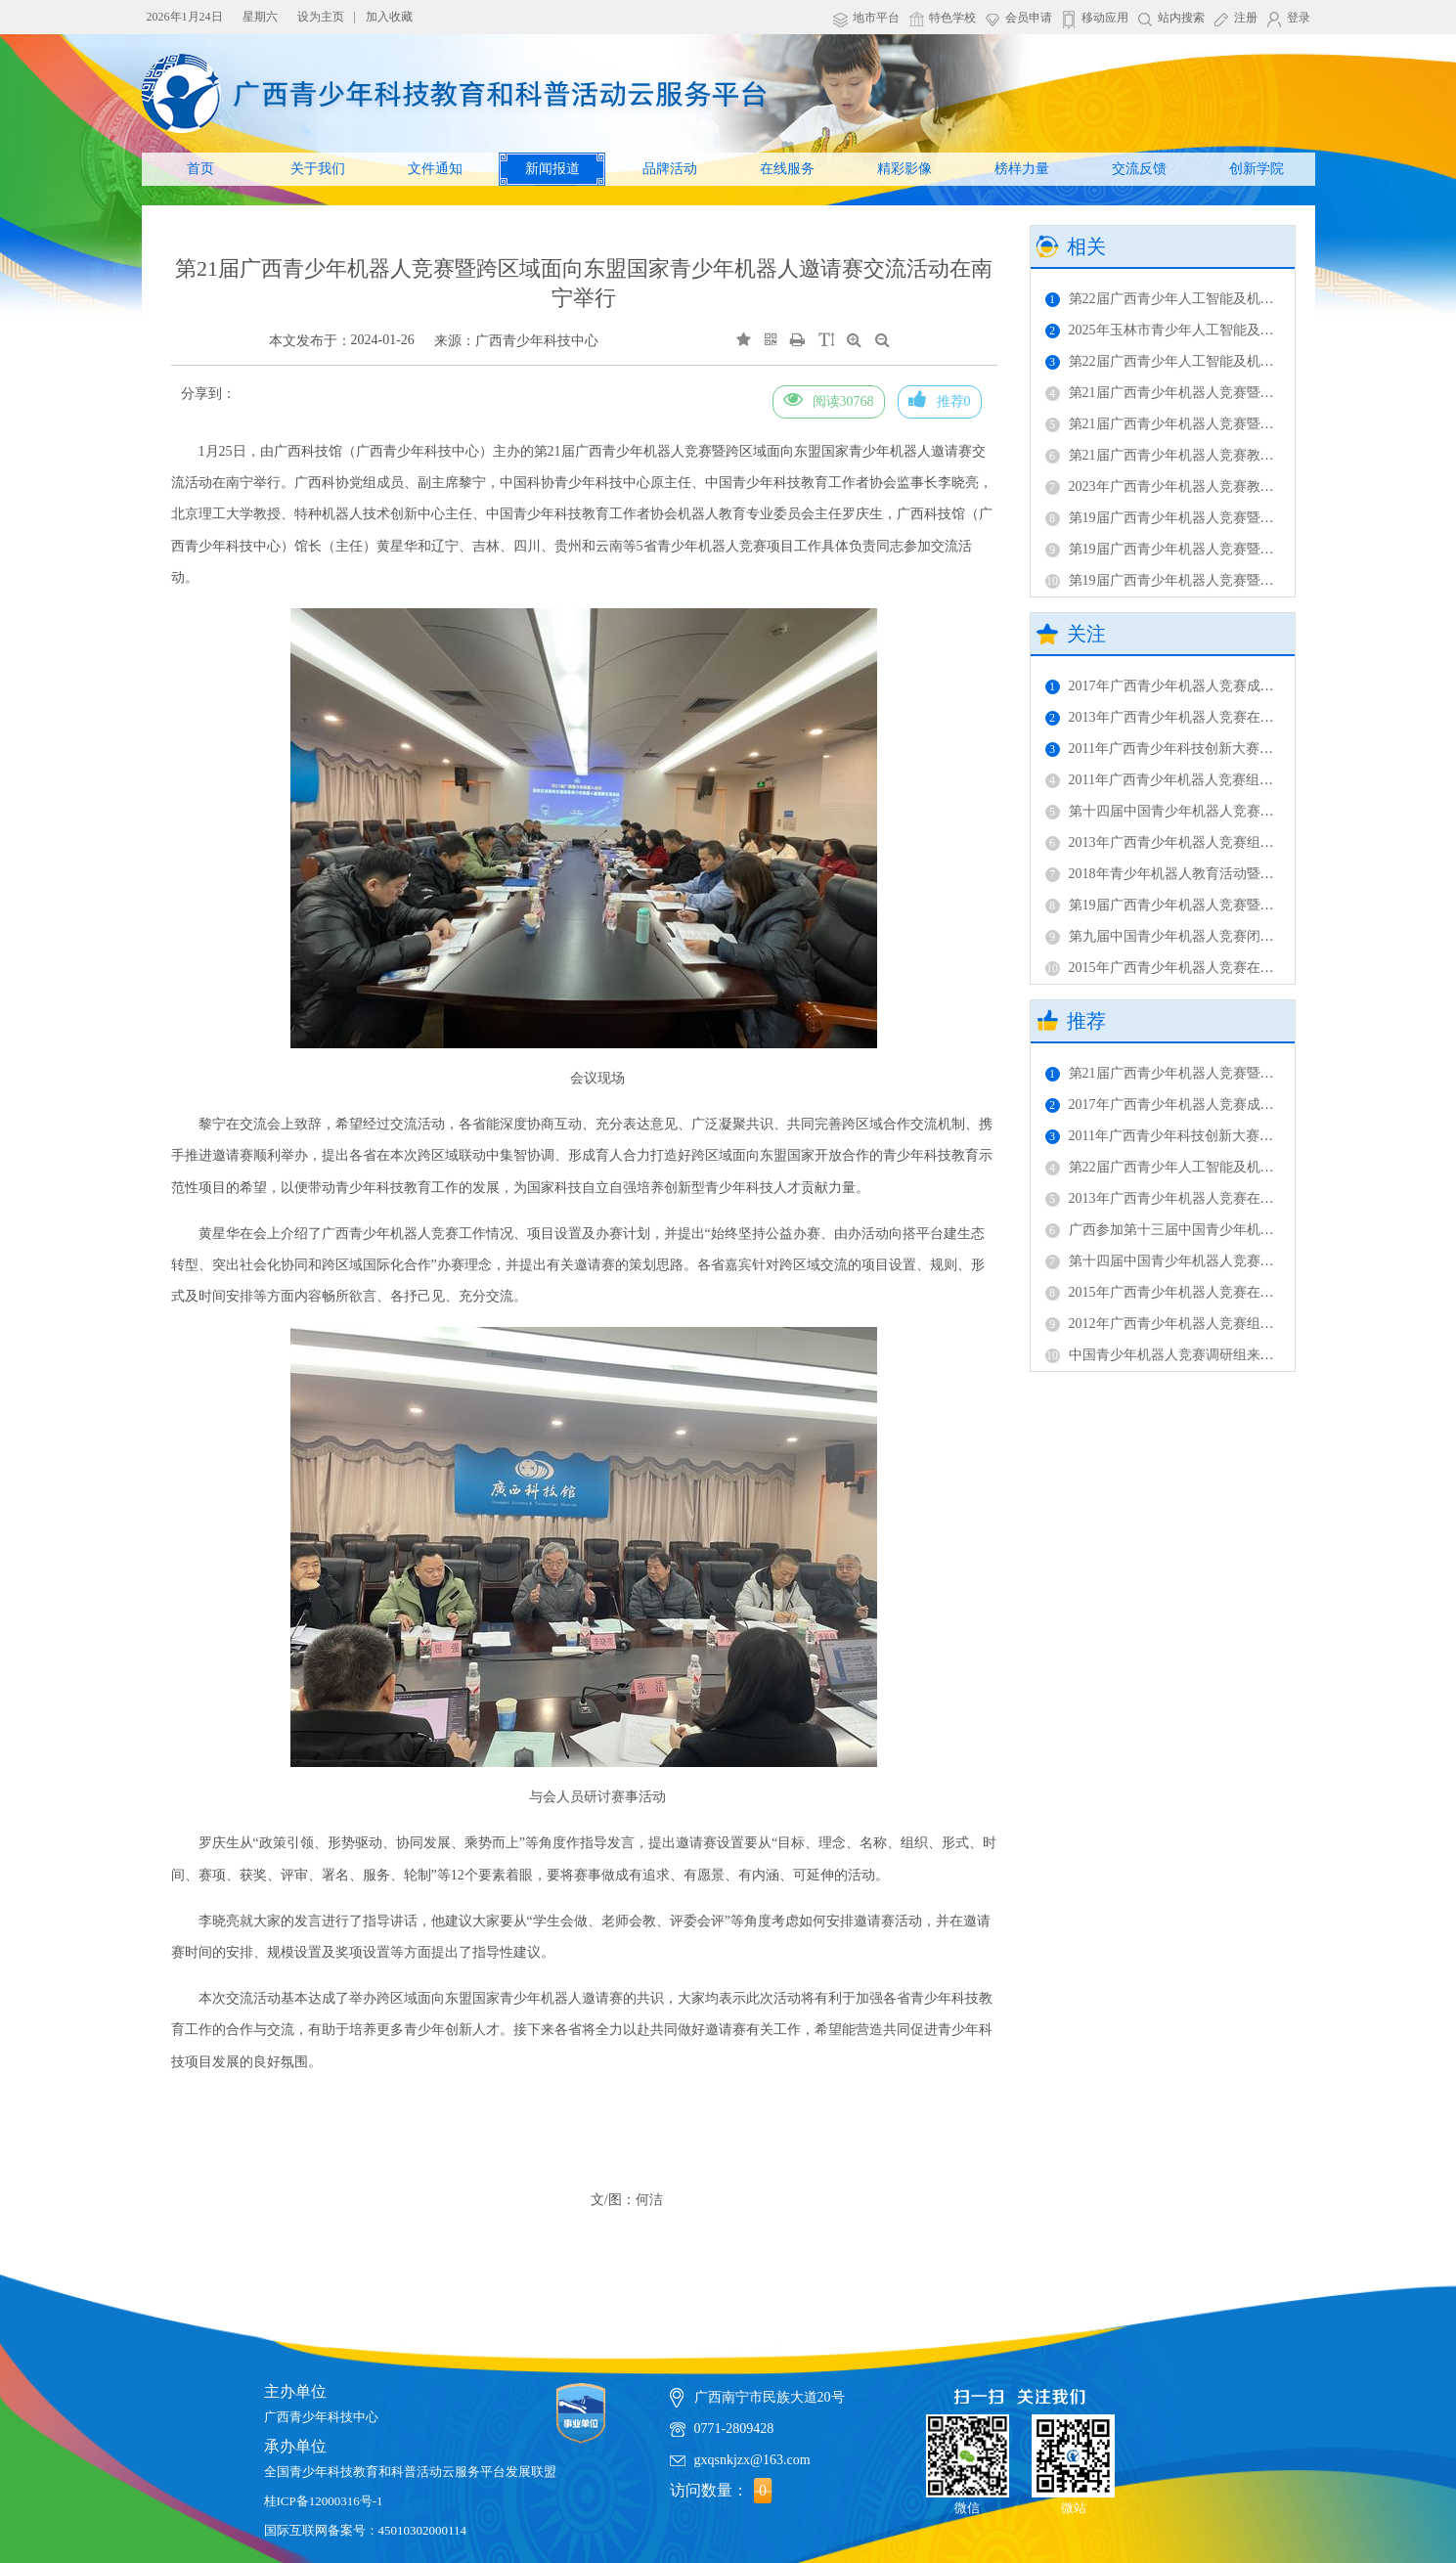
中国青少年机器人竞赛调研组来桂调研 (1173, 1355)
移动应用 (1104, 17)
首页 (200, 168)
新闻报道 (552, 168)
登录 (1298, 17)
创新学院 (1256, 168)
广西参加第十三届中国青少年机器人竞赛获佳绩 (1200, 1229)
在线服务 (787, 168)
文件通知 (435, 168)
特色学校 (952, 17)
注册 (1245, 17)
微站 (1073, 2456)
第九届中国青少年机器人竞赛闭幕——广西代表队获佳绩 (1228, 936)
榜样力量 (1021, 168)
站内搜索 (1181, 17)
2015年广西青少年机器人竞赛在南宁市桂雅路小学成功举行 (1235, 967)
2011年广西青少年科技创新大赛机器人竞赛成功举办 (1214, 748)
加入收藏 (389, 16)
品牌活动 (669, 168)
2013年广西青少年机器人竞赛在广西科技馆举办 (1200, 717)
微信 (967, 2456)
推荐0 (939, 399)
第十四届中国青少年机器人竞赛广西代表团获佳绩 (1207, 811)
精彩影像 (904, 168)
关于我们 (317, 168)
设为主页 (320, 16)
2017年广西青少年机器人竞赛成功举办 (1173, 686)
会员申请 (1028, 17)
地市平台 (876, 17)
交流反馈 (1139, 168)
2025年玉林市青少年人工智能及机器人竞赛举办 (1200, 330)
